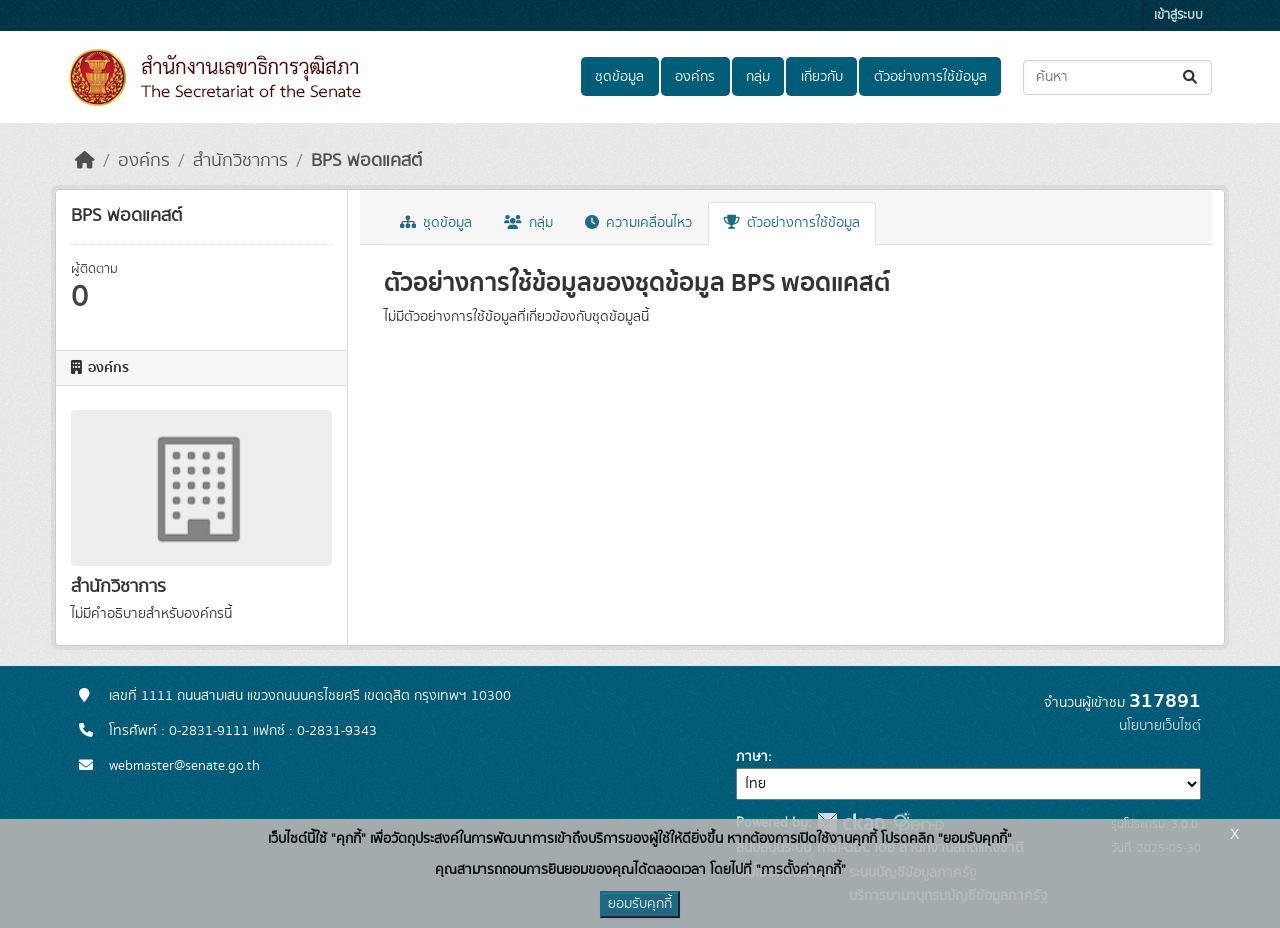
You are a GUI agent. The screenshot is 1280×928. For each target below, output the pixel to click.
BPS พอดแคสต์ (366, 161)
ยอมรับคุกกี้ (640, 904)
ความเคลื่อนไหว (638, 223)
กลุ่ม (758, 77)
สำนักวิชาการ (240, 161)
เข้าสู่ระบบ (1178, 15)
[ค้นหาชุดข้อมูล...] (1117, 77)
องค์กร (695, 77)
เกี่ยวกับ (822, 77)
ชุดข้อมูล (619, 77)
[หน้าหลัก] (85, 161)
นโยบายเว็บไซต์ (1160, 726)
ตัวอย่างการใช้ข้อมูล (930, 77)
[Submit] (1191, 77)
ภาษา (752, 757)
